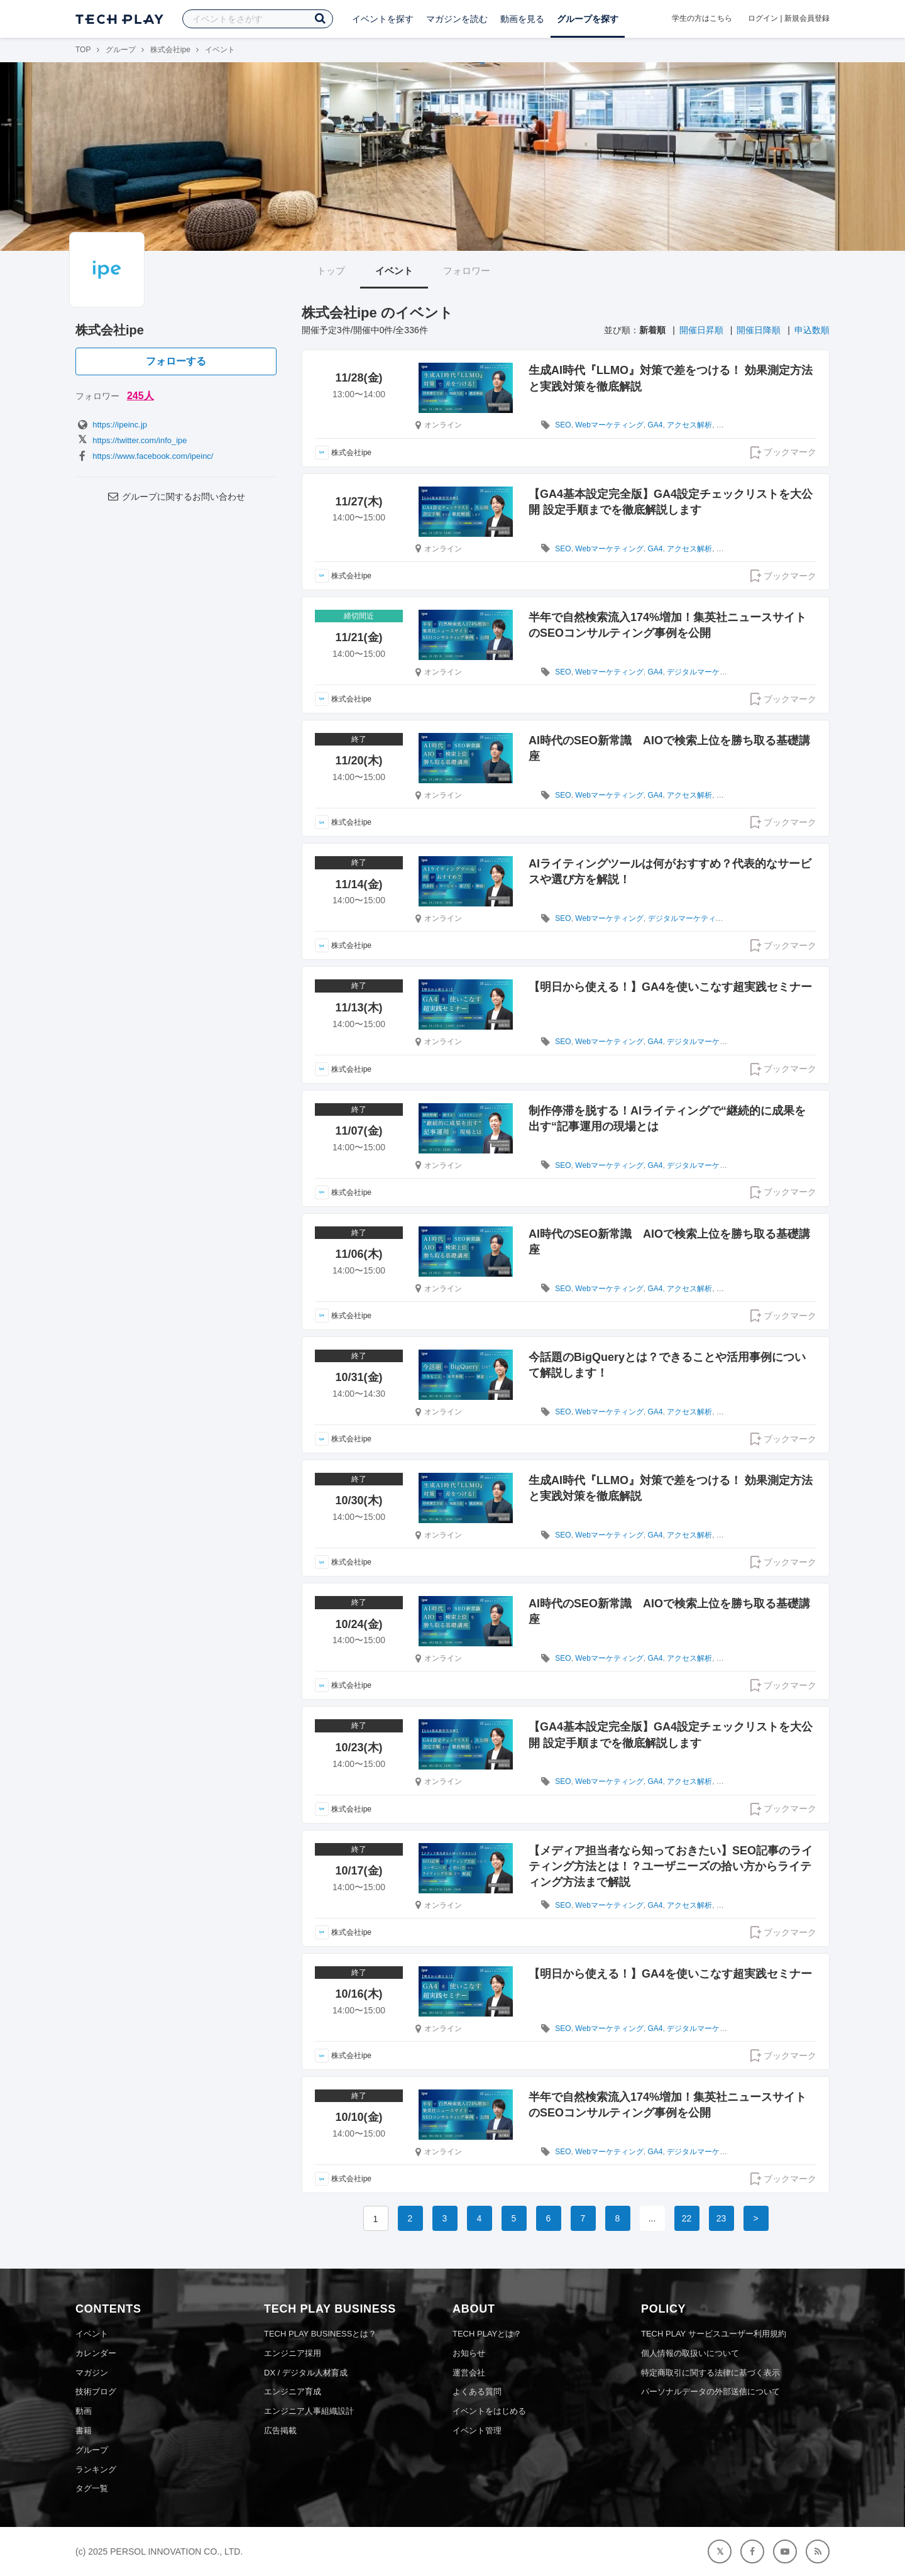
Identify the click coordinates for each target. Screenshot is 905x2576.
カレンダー (95, 2353)
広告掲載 (280, 2430)
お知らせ (468, 2353)
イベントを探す (383, 19)
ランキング (95, 2469)
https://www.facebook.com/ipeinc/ (144, 456)
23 (721, 2218)
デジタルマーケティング (708, 672)
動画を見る (522, 19)
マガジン (91, 2372)
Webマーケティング (609, 425)
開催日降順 (759, 330)
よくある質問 (477, 2391)
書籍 (83, 2430)
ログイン (763, 18)
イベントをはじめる (489, 2411)
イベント (394, 270)
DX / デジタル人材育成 (306, 2372)
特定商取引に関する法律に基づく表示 (710, 2372)
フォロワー (466, 270)
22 (687, 2218)
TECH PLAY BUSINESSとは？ (320, 2333)
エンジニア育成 (292, 2391)
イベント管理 (477, 2430)
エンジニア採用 (292, 2353)
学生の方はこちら (702, 18)
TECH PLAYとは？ (487, 2333)
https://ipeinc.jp (111, 424)
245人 (140, 395)
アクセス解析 (689, 425)
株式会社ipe (170, 49)
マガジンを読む (457, 19)
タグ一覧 (91, 2488)
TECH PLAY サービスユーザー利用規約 (713, 2333)
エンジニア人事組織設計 (309, 2411)
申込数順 (812, 330)
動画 (83, 2411)
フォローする (176, 361)
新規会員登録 (807, 18)
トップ (331, 270)
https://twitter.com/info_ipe (131, 440)
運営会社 (468, 2372)
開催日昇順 (701, 330)
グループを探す (587, 19)
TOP (82, 49)
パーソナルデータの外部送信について (710, 2391)
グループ (121, 49)
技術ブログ (95, 2391)
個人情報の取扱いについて (690, 2353)
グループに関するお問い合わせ (176, 497)
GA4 (655, 425)
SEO (563, 425)
